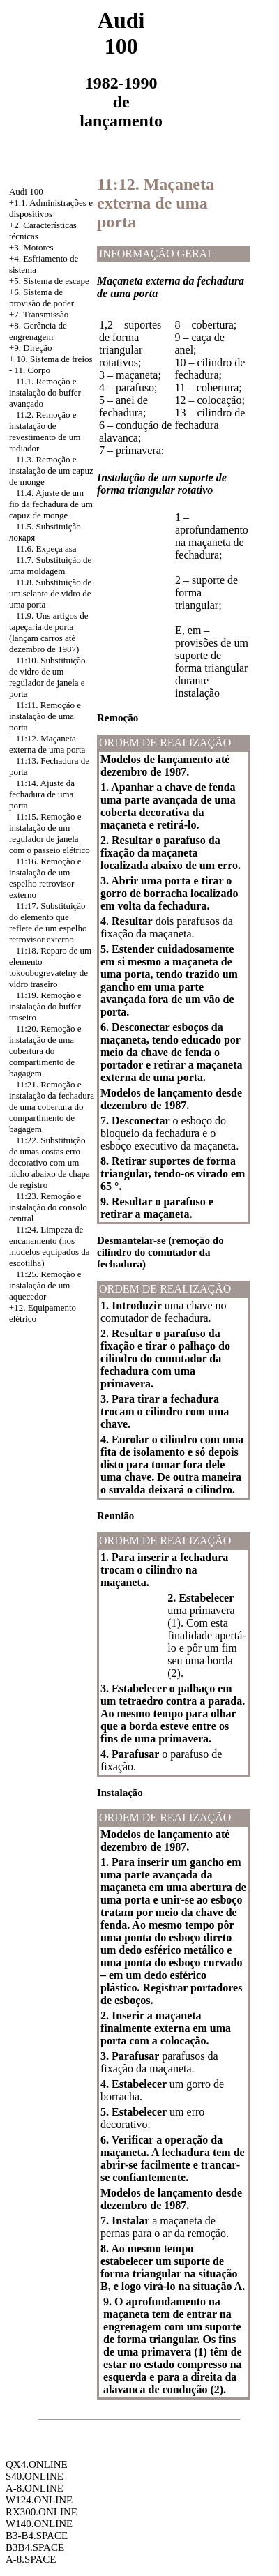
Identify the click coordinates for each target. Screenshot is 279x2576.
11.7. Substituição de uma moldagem (50, 565)
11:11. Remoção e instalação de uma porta (45, 716)
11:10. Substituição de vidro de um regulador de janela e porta (47, 677)
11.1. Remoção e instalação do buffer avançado (45, 392)
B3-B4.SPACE (37, 2535)
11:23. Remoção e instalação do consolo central (48, 1207)
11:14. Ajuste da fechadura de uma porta (42, 794)
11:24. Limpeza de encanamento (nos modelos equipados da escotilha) (49, 1246)
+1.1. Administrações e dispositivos (51, 208)
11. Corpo (33, 370)
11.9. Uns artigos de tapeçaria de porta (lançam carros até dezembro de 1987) (49, 632)
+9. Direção (30, 347)
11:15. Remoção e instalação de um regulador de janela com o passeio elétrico (49, 833)
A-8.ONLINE (34, 2488)
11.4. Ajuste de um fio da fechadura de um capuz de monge (51, 504)
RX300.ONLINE (41, 2511)
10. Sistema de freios (55, 359)
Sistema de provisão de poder (41, 297)
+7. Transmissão (38, 314)
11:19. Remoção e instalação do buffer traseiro (45, 1006)
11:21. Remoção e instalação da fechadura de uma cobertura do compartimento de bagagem (51, 1106)
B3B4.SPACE (35, 2547)
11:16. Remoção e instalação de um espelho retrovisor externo (45, 878)
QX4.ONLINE (37, 2464)
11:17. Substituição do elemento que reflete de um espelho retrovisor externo (48, 922)
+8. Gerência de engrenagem (38, 331)
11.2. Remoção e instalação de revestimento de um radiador (45, 431)
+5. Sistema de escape (49, 281)
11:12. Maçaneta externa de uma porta (47, 744)
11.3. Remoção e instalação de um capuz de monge (51, 470)
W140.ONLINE (39, 2523)
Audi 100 (26, 191)
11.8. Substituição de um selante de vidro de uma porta (50, 593)
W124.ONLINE (39, 2500)
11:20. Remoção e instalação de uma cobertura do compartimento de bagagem (45, 1050)
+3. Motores (31, 247)
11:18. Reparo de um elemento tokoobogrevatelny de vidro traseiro (50, 967)
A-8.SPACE (31, 2559)
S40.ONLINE (34, 2476)
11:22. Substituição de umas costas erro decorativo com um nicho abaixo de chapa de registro (49, 1162)
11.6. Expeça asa (46, 548)
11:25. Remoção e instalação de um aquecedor (45, 1285)
